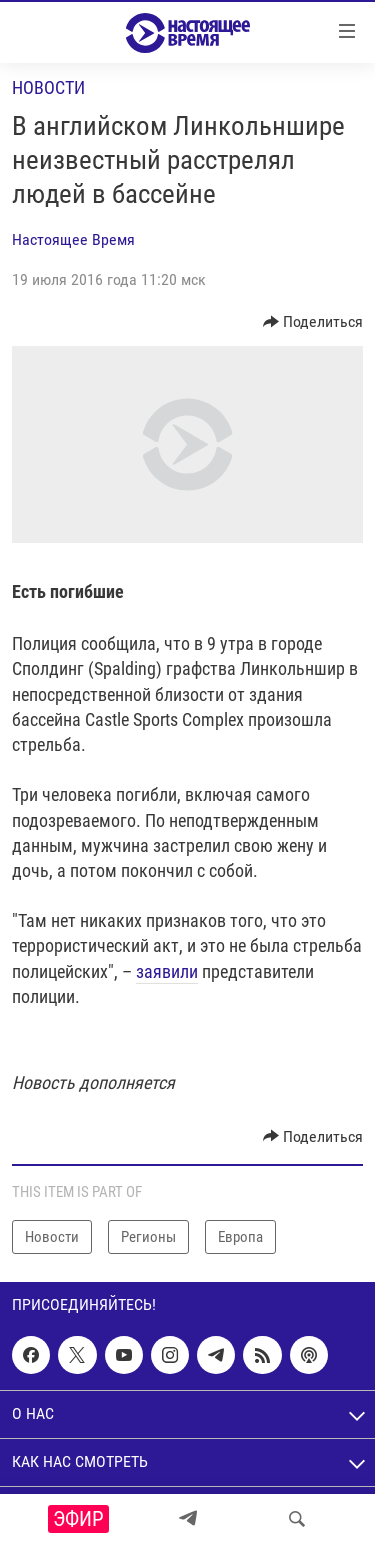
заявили (167, 971)
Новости (48, 87)
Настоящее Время (73, 239)
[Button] (313, 322)
